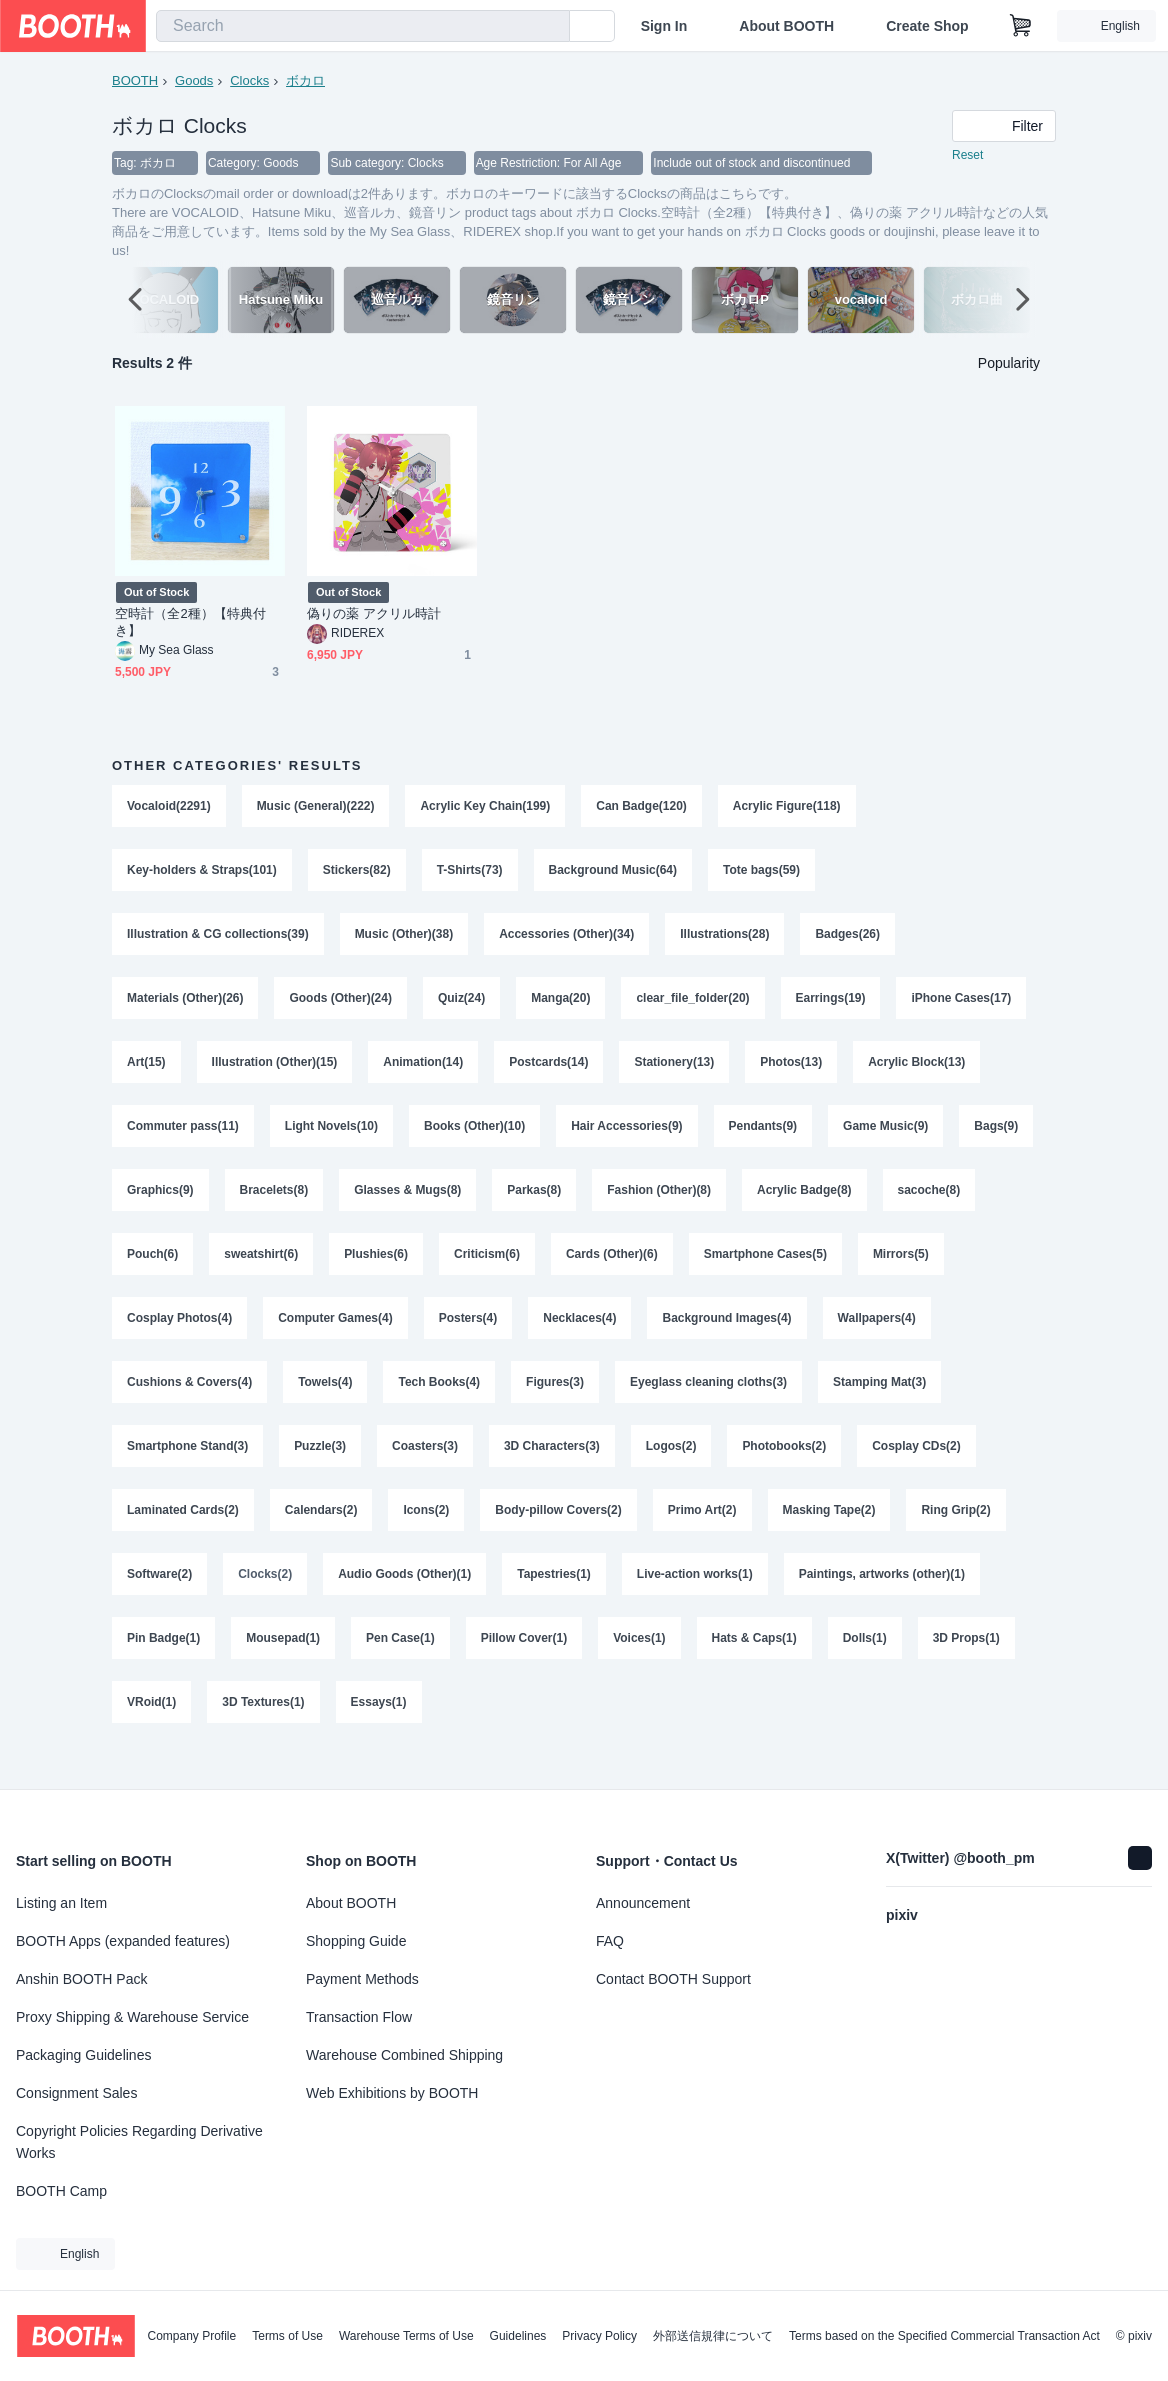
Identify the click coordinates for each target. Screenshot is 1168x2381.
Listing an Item (61, 1903)
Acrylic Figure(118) (788, 807)
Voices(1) (640, 1665)
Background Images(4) (727, 1335)
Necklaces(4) (580, 1335)
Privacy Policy (599, 2336)
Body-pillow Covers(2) (559, 1533)
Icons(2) (427, 1533)
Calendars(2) (321, 1533)
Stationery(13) (675, 1071)
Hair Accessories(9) (628, 1137)
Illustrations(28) (725, 939)
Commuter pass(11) (183, 1137)
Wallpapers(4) (878, 1335)
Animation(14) (424, 1071)
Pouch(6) (152, 1269)
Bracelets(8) (274, 1203)
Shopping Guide (356, 1941)
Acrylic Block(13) (917, 1071)
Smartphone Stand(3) (187, 1467)
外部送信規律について (713, 2336)
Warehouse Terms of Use (406, 2336)
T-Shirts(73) (470, 873)
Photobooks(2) (785, 1467)
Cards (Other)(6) (612, 1269)
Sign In (664, 26)
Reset (967, 156)
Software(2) (159, 1599)
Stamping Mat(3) (880, 1401)
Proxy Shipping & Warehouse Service (132, 2017)
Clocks (249, 80)
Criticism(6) (487, 1269)
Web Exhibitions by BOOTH (392, 2093)
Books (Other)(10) (474, 1137)
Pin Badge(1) (163, 1665)
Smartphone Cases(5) (765, 1269)
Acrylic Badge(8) (805, 1203)
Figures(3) (556, 1401)
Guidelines (518, 2336)
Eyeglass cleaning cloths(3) (709, 1401)
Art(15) (146, 1071)
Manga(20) (561, 1005)
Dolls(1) (866, 1665)
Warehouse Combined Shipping (404, 2055)
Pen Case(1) (400, 1665)
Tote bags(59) (762, 873)
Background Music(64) (613, 873)
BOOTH (135, 80)
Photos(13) (792, 1071)
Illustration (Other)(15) (275, 1071)
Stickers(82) (357, 873)
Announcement (643, 1903)
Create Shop (927, 26)
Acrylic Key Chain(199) (486, 807)
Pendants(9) (763, 1137)
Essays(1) (379, 1731)
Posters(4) (468, 1335)
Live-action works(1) (696, 1599)
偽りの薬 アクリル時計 (374, 614)
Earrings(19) (831, 1005)
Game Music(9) (886, 1137)
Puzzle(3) (320, 1467)
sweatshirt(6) (261, 1269)
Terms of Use (287, 2336)
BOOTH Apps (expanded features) (123, 1941)
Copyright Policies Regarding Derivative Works (139, 2142)
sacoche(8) (930, 1203)
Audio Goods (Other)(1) (404, 1599)
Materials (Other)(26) (185, 1005)
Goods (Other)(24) (341, 1005)
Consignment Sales (76, 2093)
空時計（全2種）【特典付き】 (190, 623)
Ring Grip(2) (956, 1533)
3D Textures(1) (263, 1731)
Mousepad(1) (283, 1665)
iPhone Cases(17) (962, 1005)
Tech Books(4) (440, 1401)
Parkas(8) (535, 1203)
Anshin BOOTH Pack (82, 1979)
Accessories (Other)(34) (567, 939)
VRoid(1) (151, 1731)
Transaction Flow (359, 2017)
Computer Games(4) (335, 1335)
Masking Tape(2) (829, 1533)
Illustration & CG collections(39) (218, 939)
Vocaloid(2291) (169, 807)
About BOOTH (786, 26)
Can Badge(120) (642, 807)
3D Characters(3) (552, 1467)
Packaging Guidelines (83, 2055)
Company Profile (191, 2336)
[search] (550, 27)
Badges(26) (848, 939)
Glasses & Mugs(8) (407, 1203)
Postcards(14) (549, 1071)
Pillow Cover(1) (524, 1665)
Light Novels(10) (331, 1137)
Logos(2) (671, 1467)
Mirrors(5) (902, 1269)
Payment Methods (362, 1979)
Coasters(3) (425, 1467)
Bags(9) (997, 1137)
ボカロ (305, 80)
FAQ (610, 1941)
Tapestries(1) (555, 1599)
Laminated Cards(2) (183, 1533)
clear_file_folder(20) (693, 1005)
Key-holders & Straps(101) (202, 873)
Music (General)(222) (316, 807)
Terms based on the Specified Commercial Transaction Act (944, 2336)
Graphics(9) (160, 1203)
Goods (194, 80)
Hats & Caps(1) (754, 1665)
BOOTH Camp (61, 2191)
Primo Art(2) (702, 1533)
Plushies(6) (376, 1269)
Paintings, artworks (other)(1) (883, 1599)
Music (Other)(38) (404, 939)
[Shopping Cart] (1021, 26)
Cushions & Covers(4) (189, 1401)
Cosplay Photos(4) (179, 1335)
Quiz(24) (461, 1005)
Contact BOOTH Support (673, 1979)
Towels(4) (325, 1401)
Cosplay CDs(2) (917, 1467)
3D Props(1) (967, 1665)
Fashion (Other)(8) (660, 1203)
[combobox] (363, 26)
